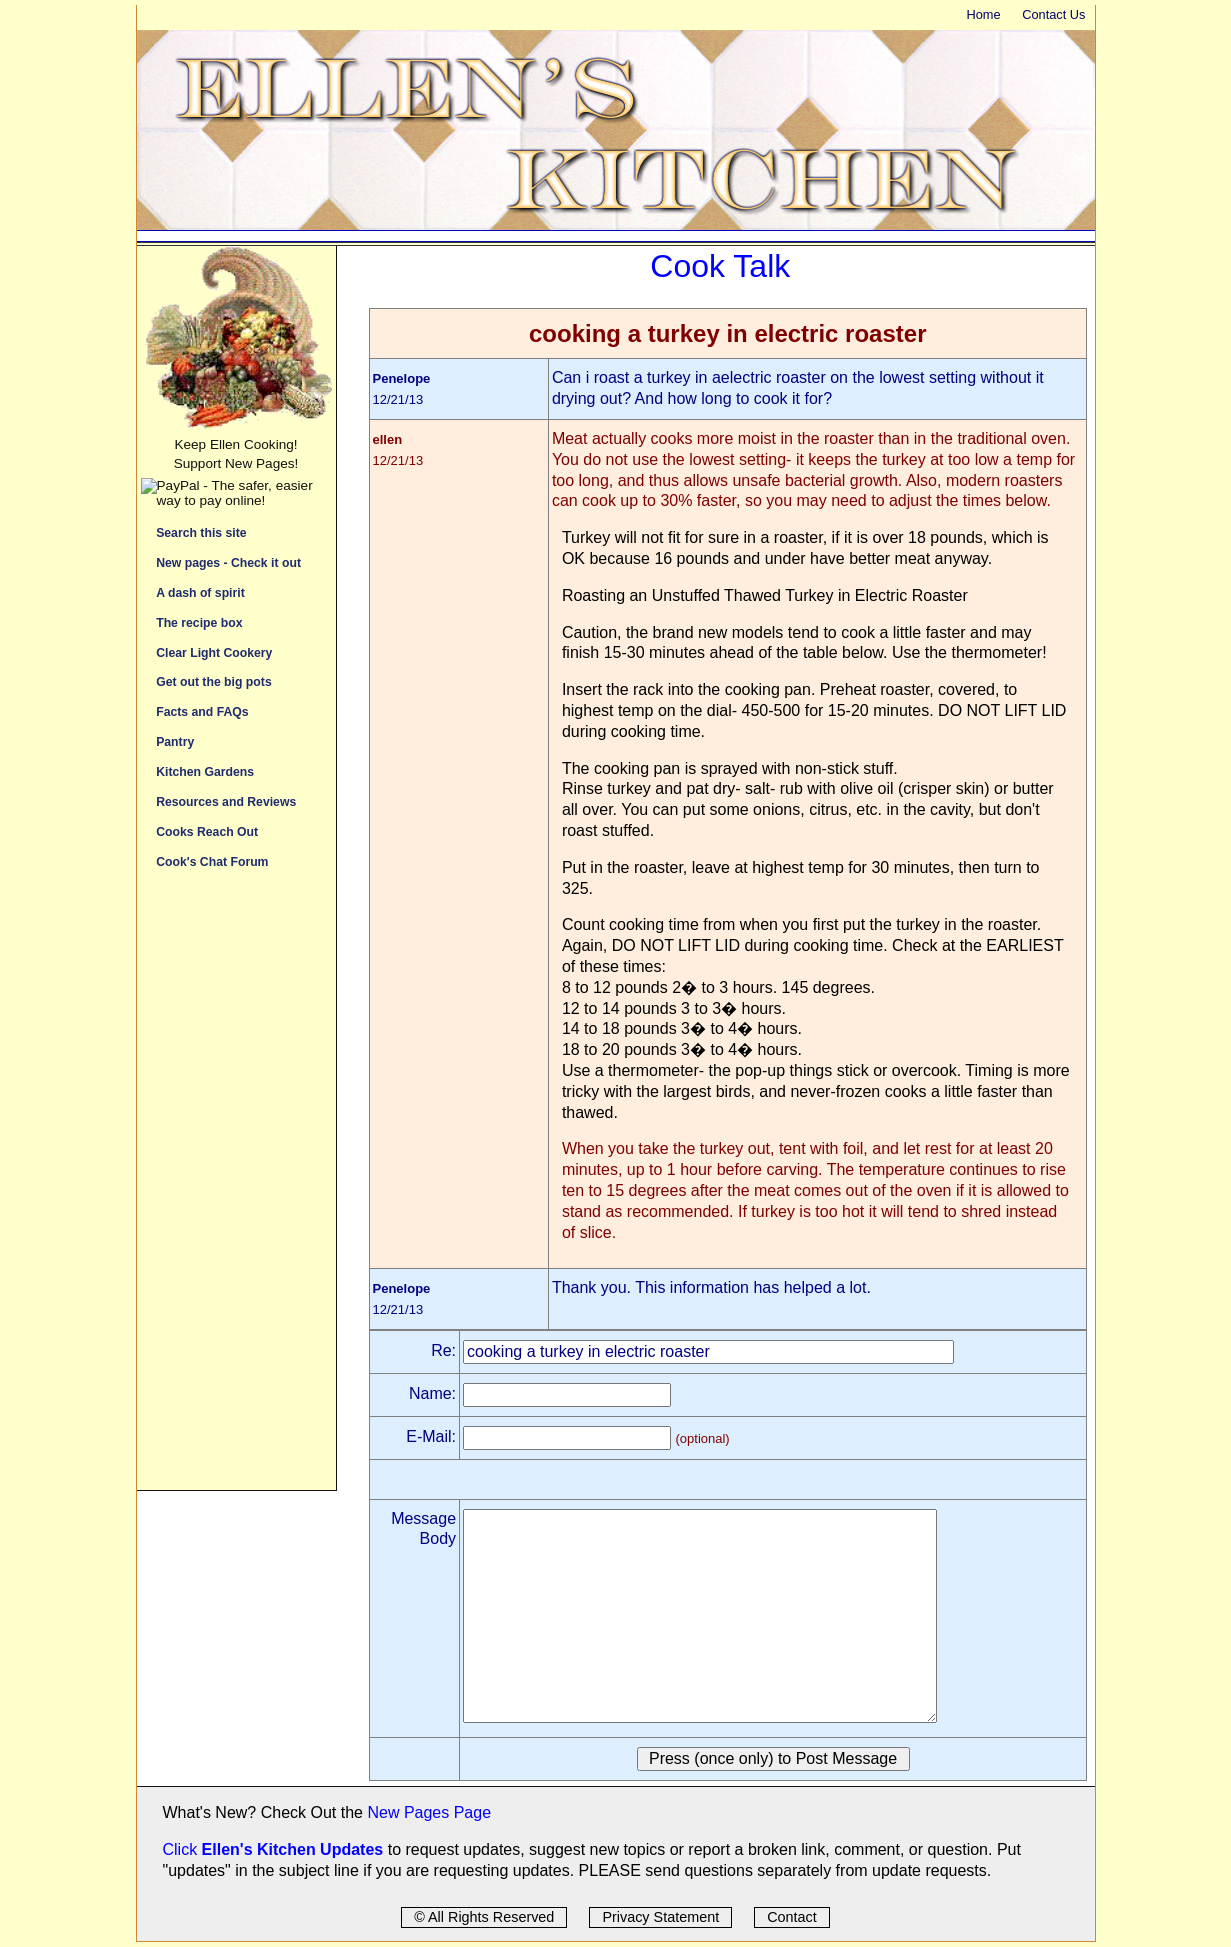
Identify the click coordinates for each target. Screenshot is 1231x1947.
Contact (792, 1917)
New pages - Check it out (228, 562)
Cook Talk (720, 266)
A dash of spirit (200, 592)
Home (983, 14)
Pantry (175, 741)
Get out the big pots (214, 681)
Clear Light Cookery (214, 652)
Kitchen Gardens (205, 771)
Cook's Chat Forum (212, 861)
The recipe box (199, 622)
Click (182, 1849)
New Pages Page (429, 1812)
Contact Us (1053, 14)
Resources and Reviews (226, 801)
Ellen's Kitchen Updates (293, 1849)
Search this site (201, 532)
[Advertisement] (236, 1190)
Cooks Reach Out (207, 831)
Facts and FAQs (202, 711)
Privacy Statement (660, 1917)
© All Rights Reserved (484, 1917)
